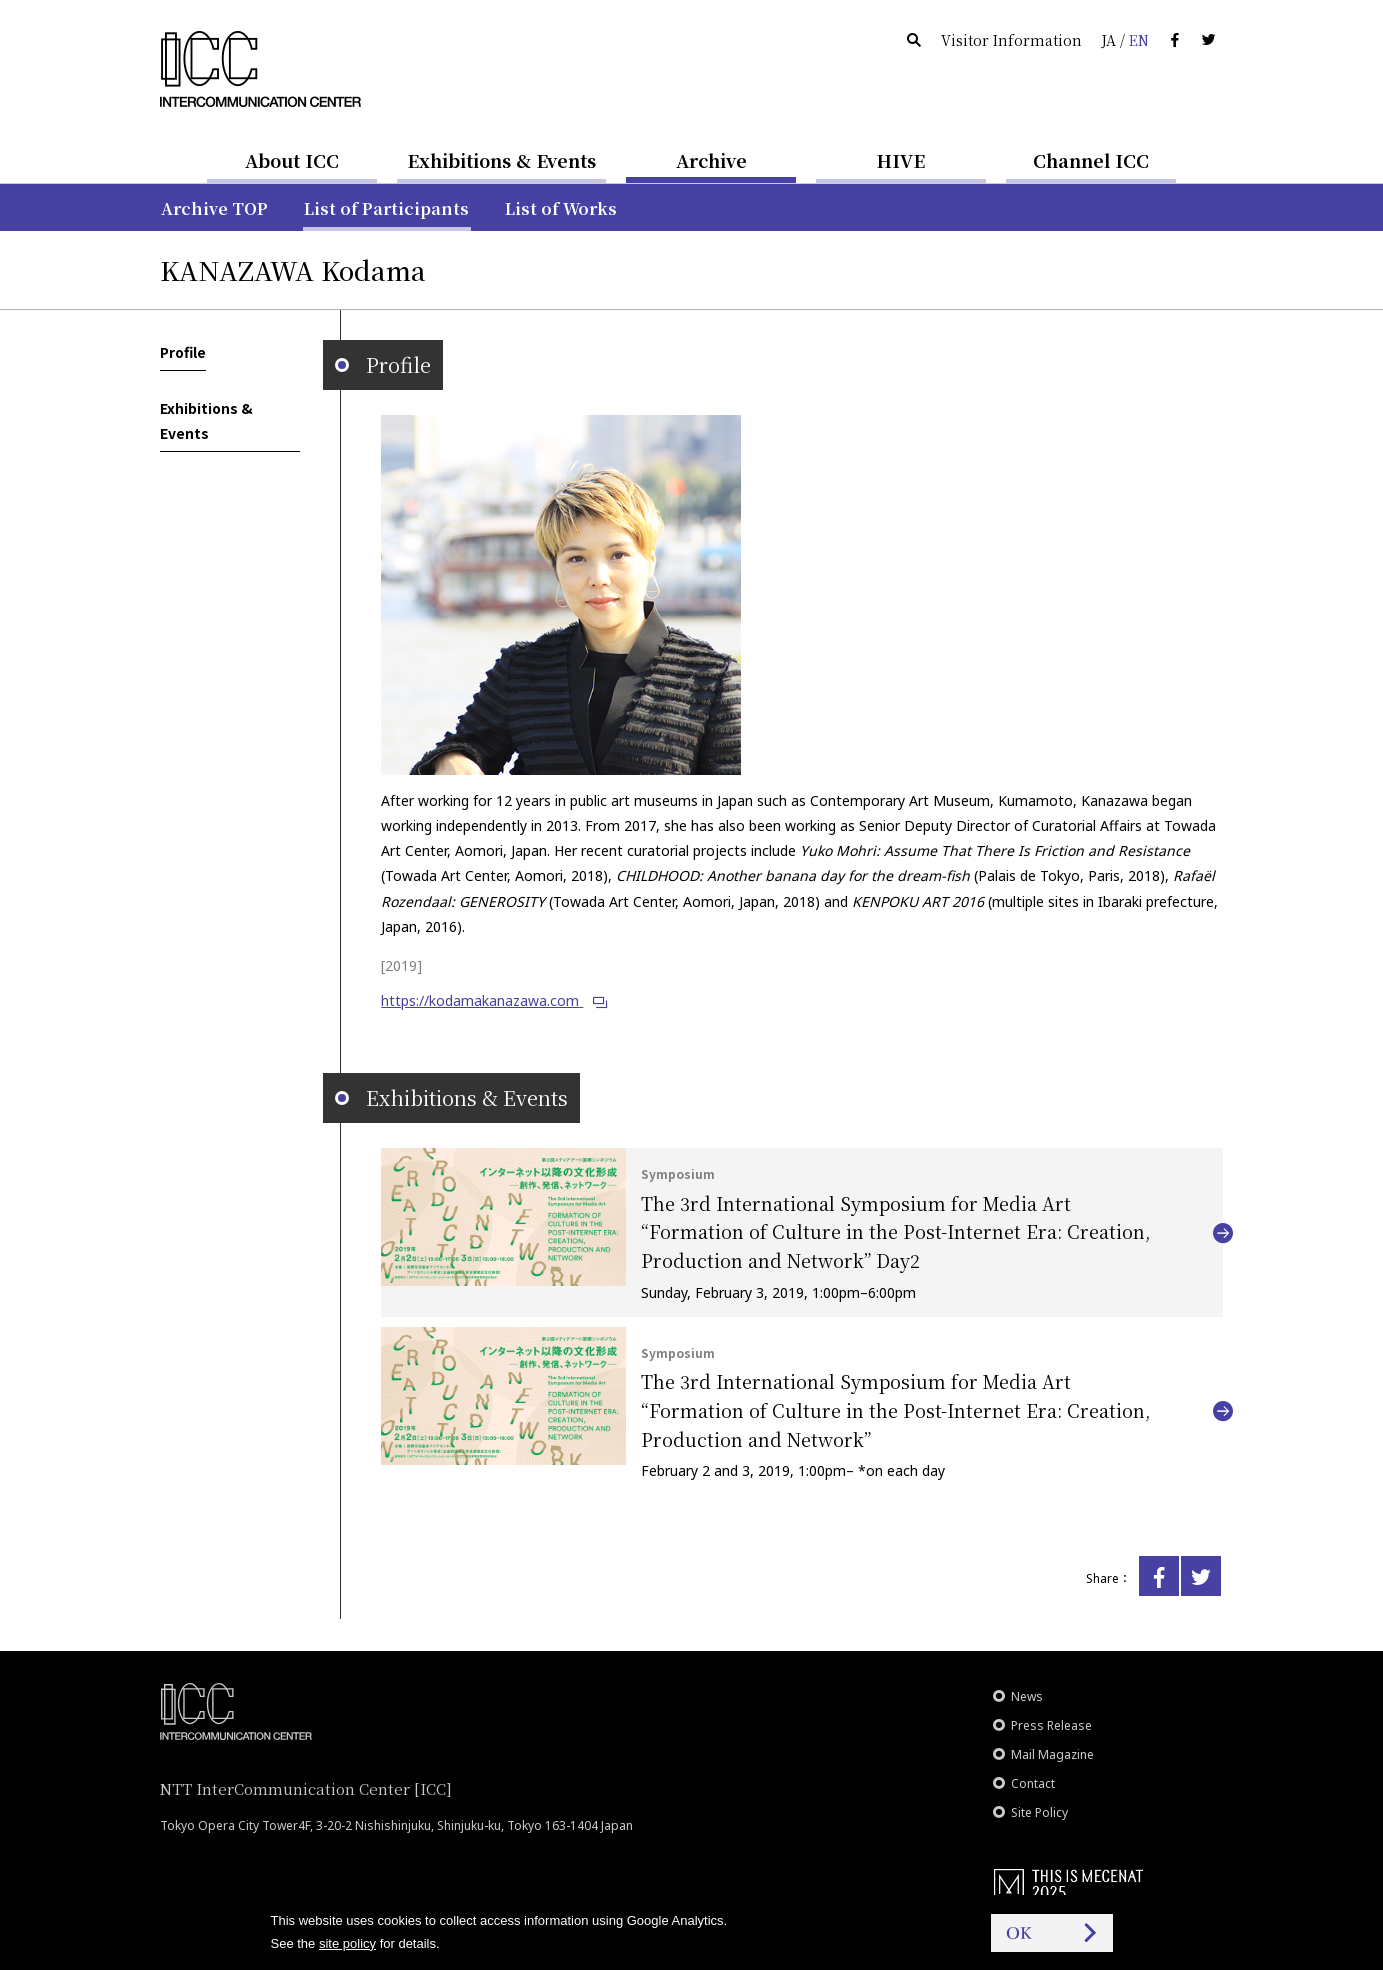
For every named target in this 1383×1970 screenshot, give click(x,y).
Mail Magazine (1052, 1754)
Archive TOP (214, 208)
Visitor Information (1011, 40)
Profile (183, 352)
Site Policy (1039, 1812)
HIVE (901, 160)
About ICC (292, 160)
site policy (347, 1943)
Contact (1033, 1783)
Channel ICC (1091, 160)
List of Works (561, 208)
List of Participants (386, 208)
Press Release (1051, 1725)
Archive (711, 160)
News (1027, 1696)
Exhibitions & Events (501, 160)
